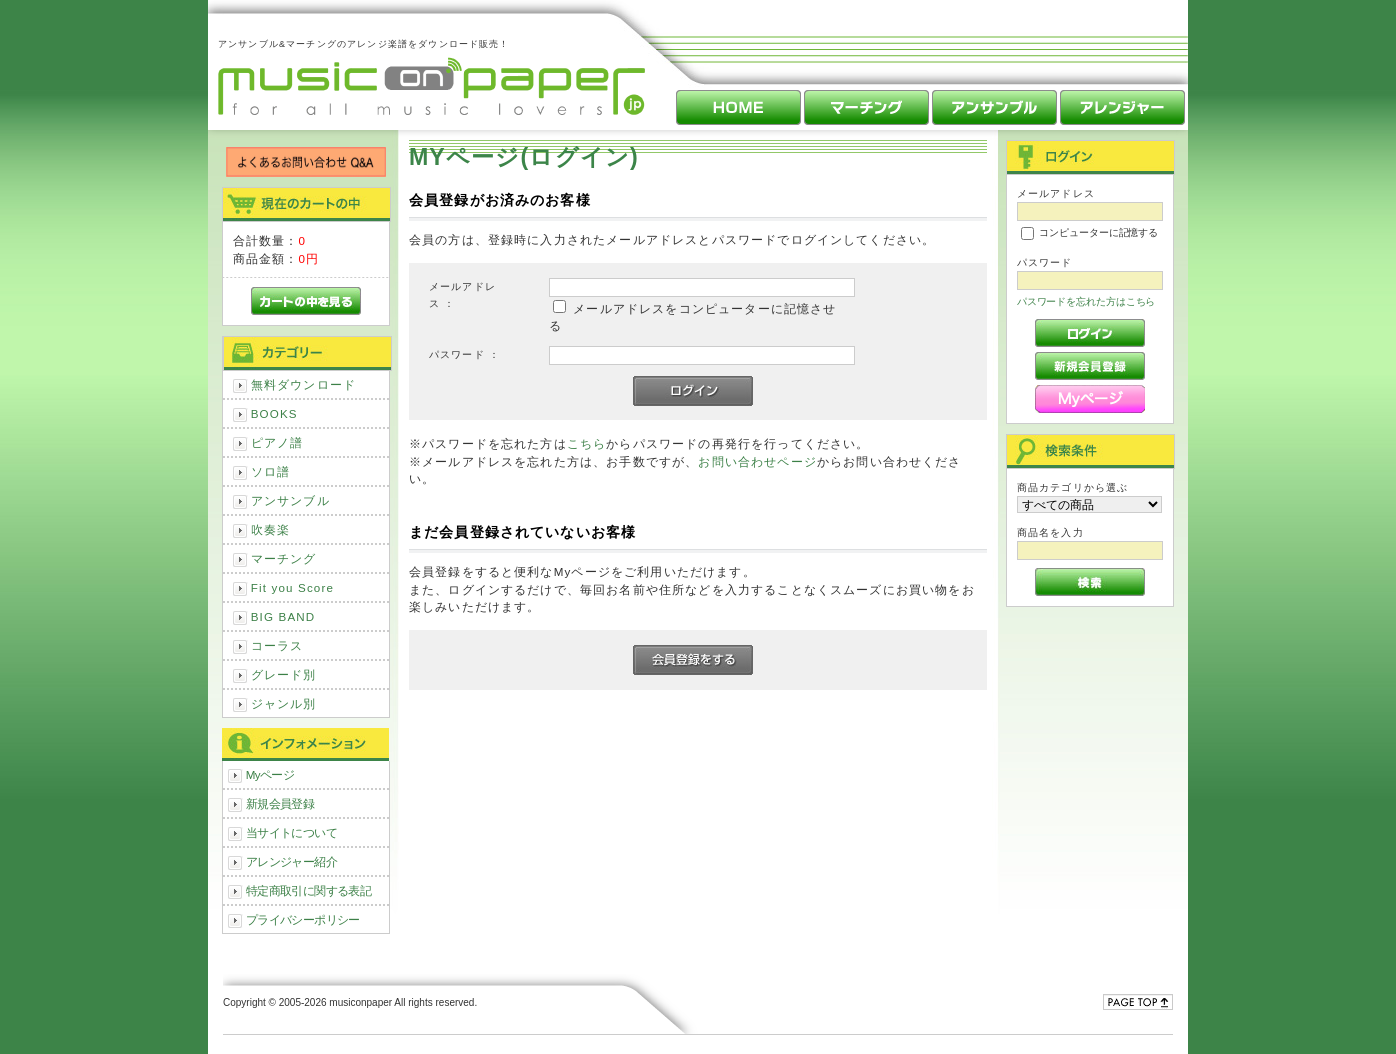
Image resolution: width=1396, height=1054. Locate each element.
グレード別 (284, 674)
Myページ (270, 774)
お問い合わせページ (757, 461)
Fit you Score (292, 587)
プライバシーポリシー (303, 919)
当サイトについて (291, 832)
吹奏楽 (270, 529)
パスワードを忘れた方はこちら (1086, 301)
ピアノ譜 (277, 442)
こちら (586, 443)
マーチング (284, 558)
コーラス (277, 645)
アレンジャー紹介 (291, 861)
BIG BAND (283, 616)
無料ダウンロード (303, 384)
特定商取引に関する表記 (309, 890)
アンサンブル (290, 500)
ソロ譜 (270, 471)
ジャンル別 (284, 703)
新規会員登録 (280, 803)
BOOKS (274, 413)
